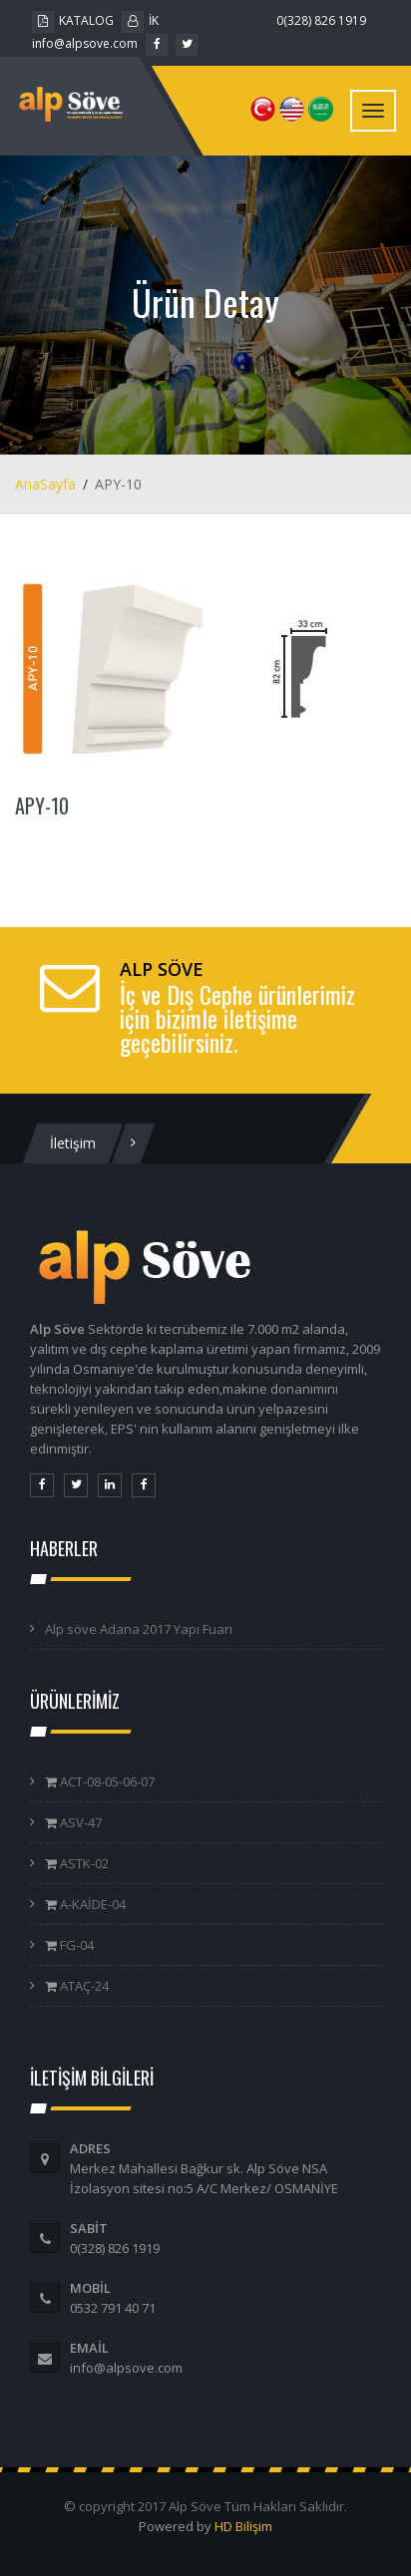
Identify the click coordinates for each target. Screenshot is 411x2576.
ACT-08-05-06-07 (106, 1781)
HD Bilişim (243, 2526)
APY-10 (42, 805)
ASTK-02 (83, 1863)
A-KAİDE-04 (91, 1904)
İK (140, 20)
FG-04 (75, 1945)
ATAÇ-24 (83, 1986)
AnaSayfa (45, 484)
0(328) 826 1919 (321, 20)
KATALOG (73, 20)
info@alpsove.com (85, 43)
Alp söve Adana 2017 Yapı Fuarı (138, 1629)
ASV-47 (79, 1822)
